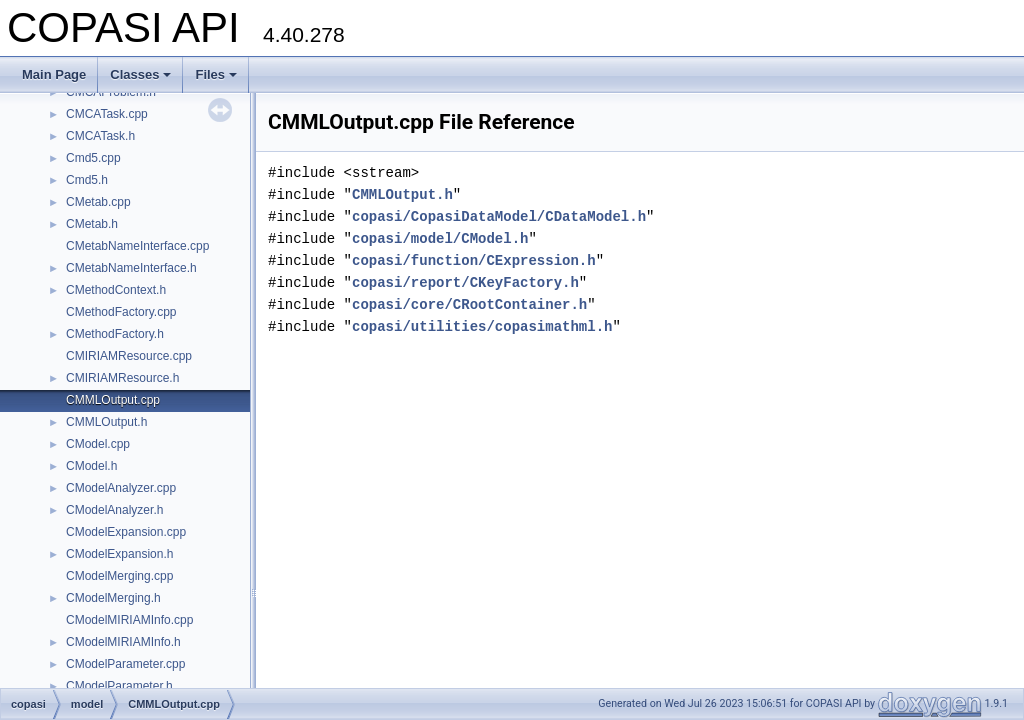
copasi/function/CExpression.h (474, 260)
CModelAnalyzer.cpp (121, 488)
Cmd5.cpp (93, 158)
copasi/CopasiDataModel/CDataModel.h (499, 216)
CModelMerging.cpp (119, 576)
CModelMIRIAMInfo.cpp (129, 620)
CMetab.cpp (98, 202)
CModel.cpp (98, 444)
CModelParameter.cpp (125, 664)
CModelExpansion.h (119, 554)
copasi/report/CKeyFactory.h (465, 282)
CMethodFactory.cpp (121, 312)
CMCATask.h (100, 136)
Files (216, 74)
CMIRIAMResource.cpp (129, 356)
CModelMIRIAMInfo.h (123, 642)
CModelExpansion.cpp (126, 532)
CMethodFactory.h (115, 334)
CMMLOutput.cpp (113, 400)
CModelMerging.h (113, 598)
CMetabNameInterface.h (131, 268)
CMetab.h (92, 224)
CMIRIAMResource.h (122, 378)
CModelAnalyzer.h (114, 510)
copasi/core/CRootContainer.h (469, 304)
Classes (140, 74)
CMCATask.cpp (107, 114)
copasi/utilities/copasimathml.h (482, 326)
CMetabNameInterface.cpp (137, 246)
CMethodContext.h (116, 290)
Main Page (54, 74)
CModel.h (91, 466)
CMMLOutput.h (106, 422)
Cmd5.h (87, 180)
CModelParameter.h (119, 686)
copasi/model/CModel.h (440, 238)
